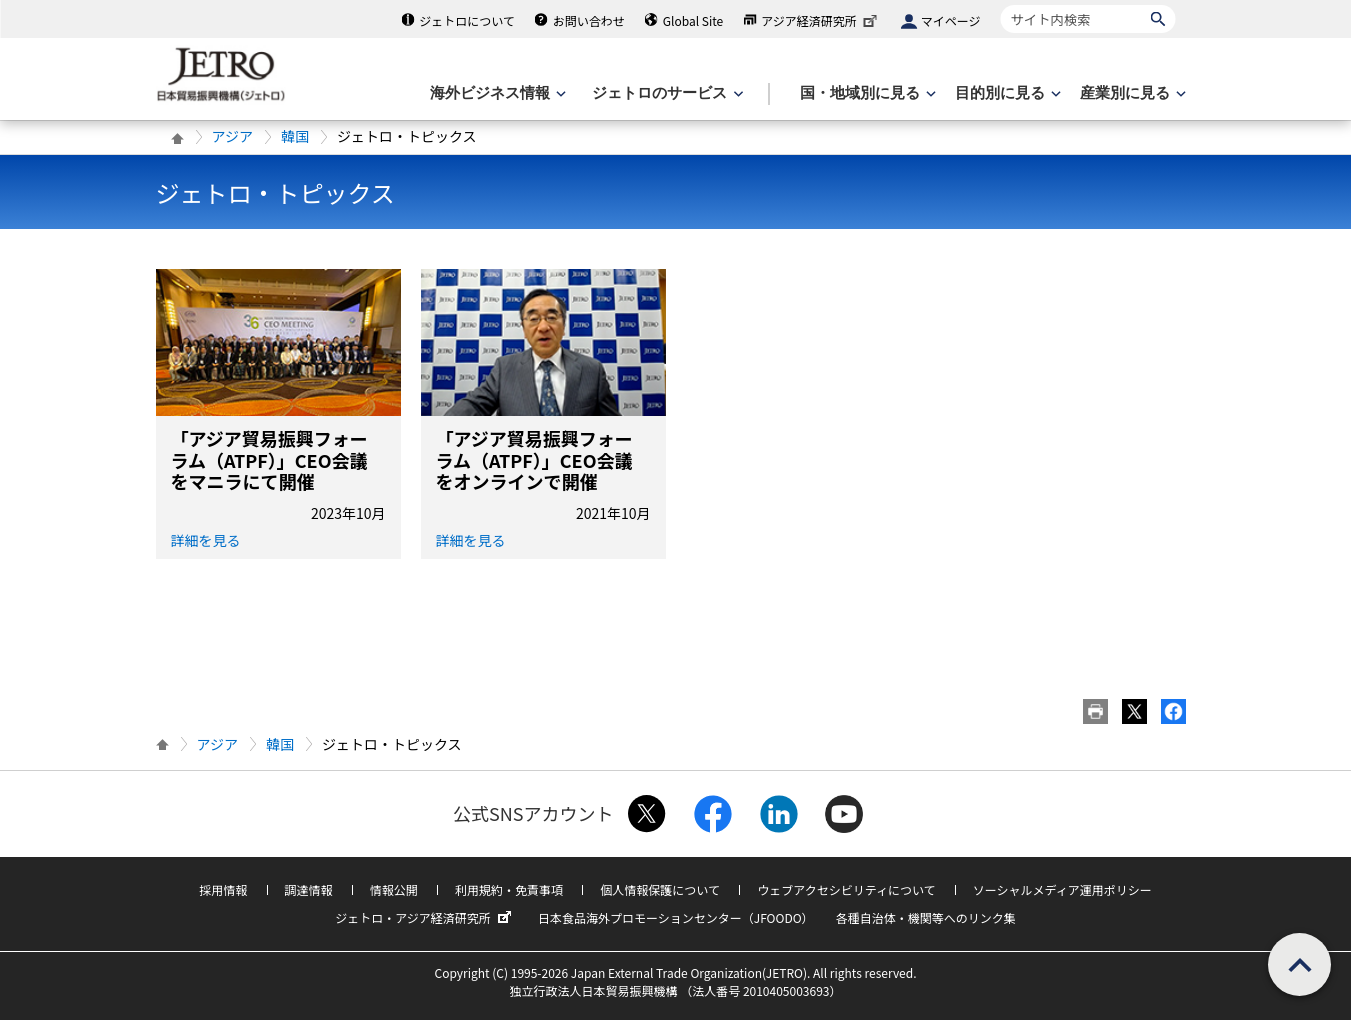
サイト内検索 (1000, 4)
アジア (232, 136)
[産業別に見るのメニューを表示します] (1131, 93)
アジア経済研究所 (821, 20)
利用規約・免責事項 (509, 889)
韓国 (295, 136)
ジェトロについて (467, 20)
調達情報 (309, 889)
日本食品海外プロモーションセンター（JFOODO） (676, 917)
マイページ (951, 20)
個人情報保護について (660, 889)
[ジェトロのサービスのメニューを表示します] (665, 93)
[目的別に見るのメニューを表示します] (1006, 93)
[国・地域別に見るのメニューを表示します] (866, 93)
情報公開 (394, 889)
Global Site (693, 20)
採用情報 (223, 889)
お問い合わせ (589, 20)
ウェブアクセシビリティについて (846, 889)
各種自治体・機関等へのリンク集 (926, 917)
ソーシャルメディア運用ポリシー (1062, 889)
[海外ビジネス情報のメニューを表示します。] (496, 93)
